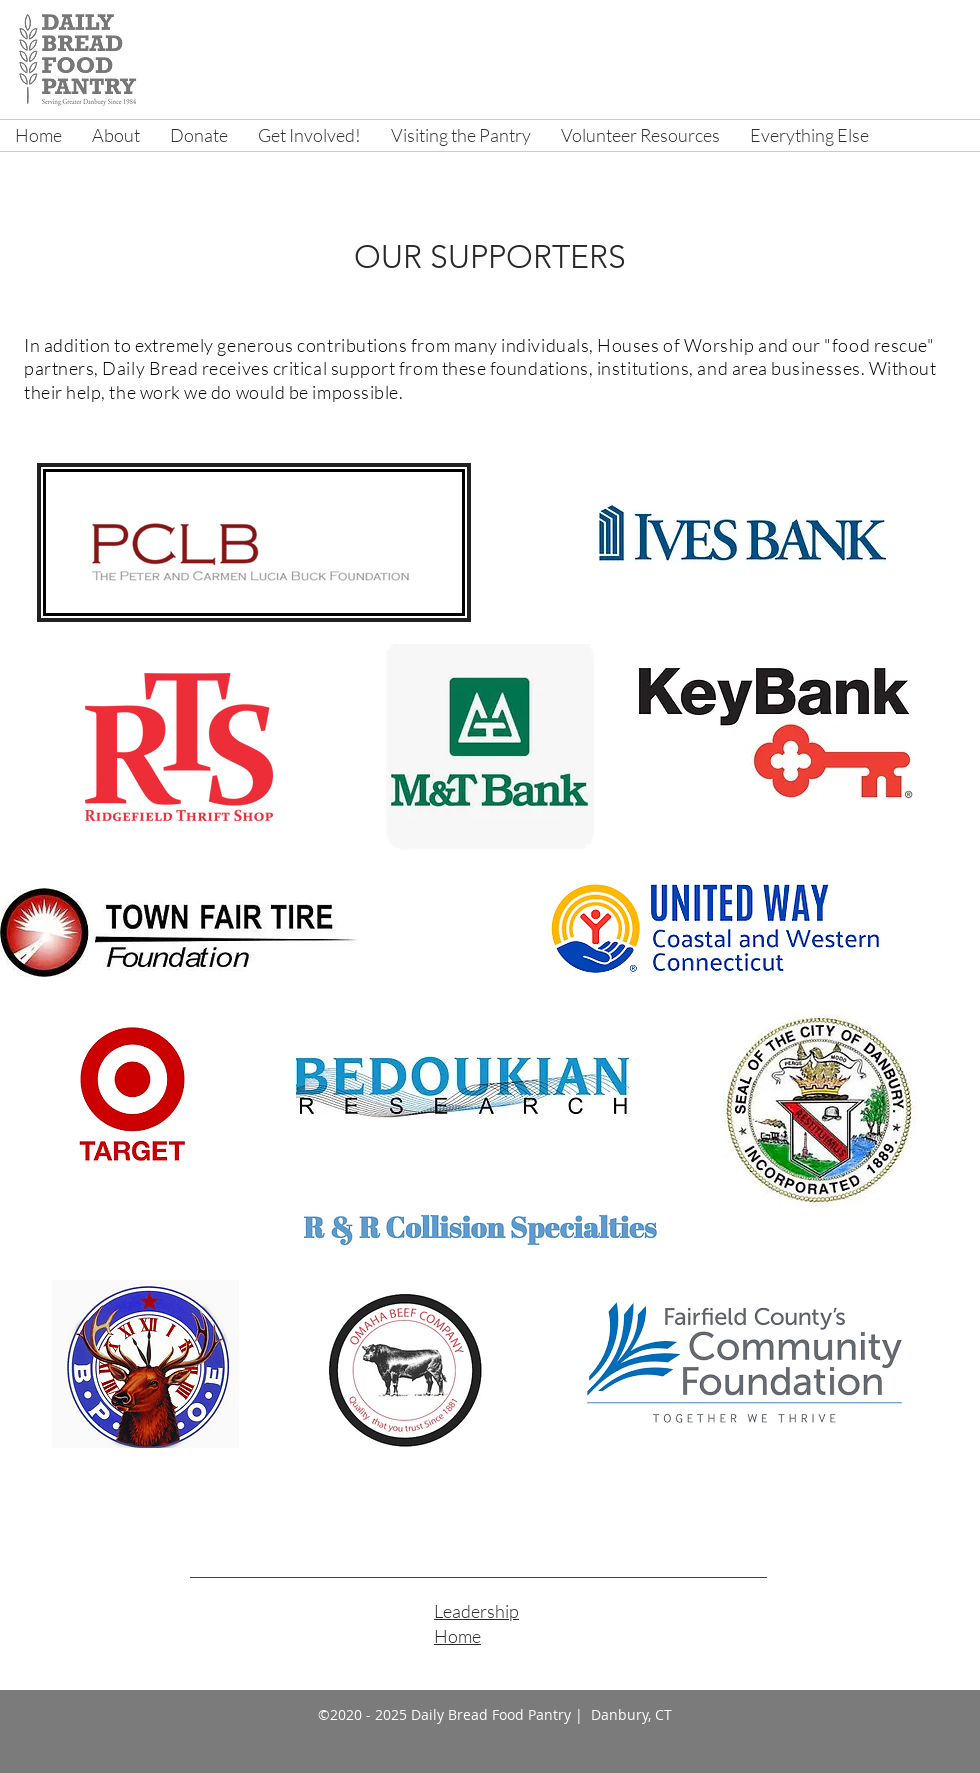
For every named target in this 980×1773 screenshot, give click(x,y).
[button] (116, 135)
